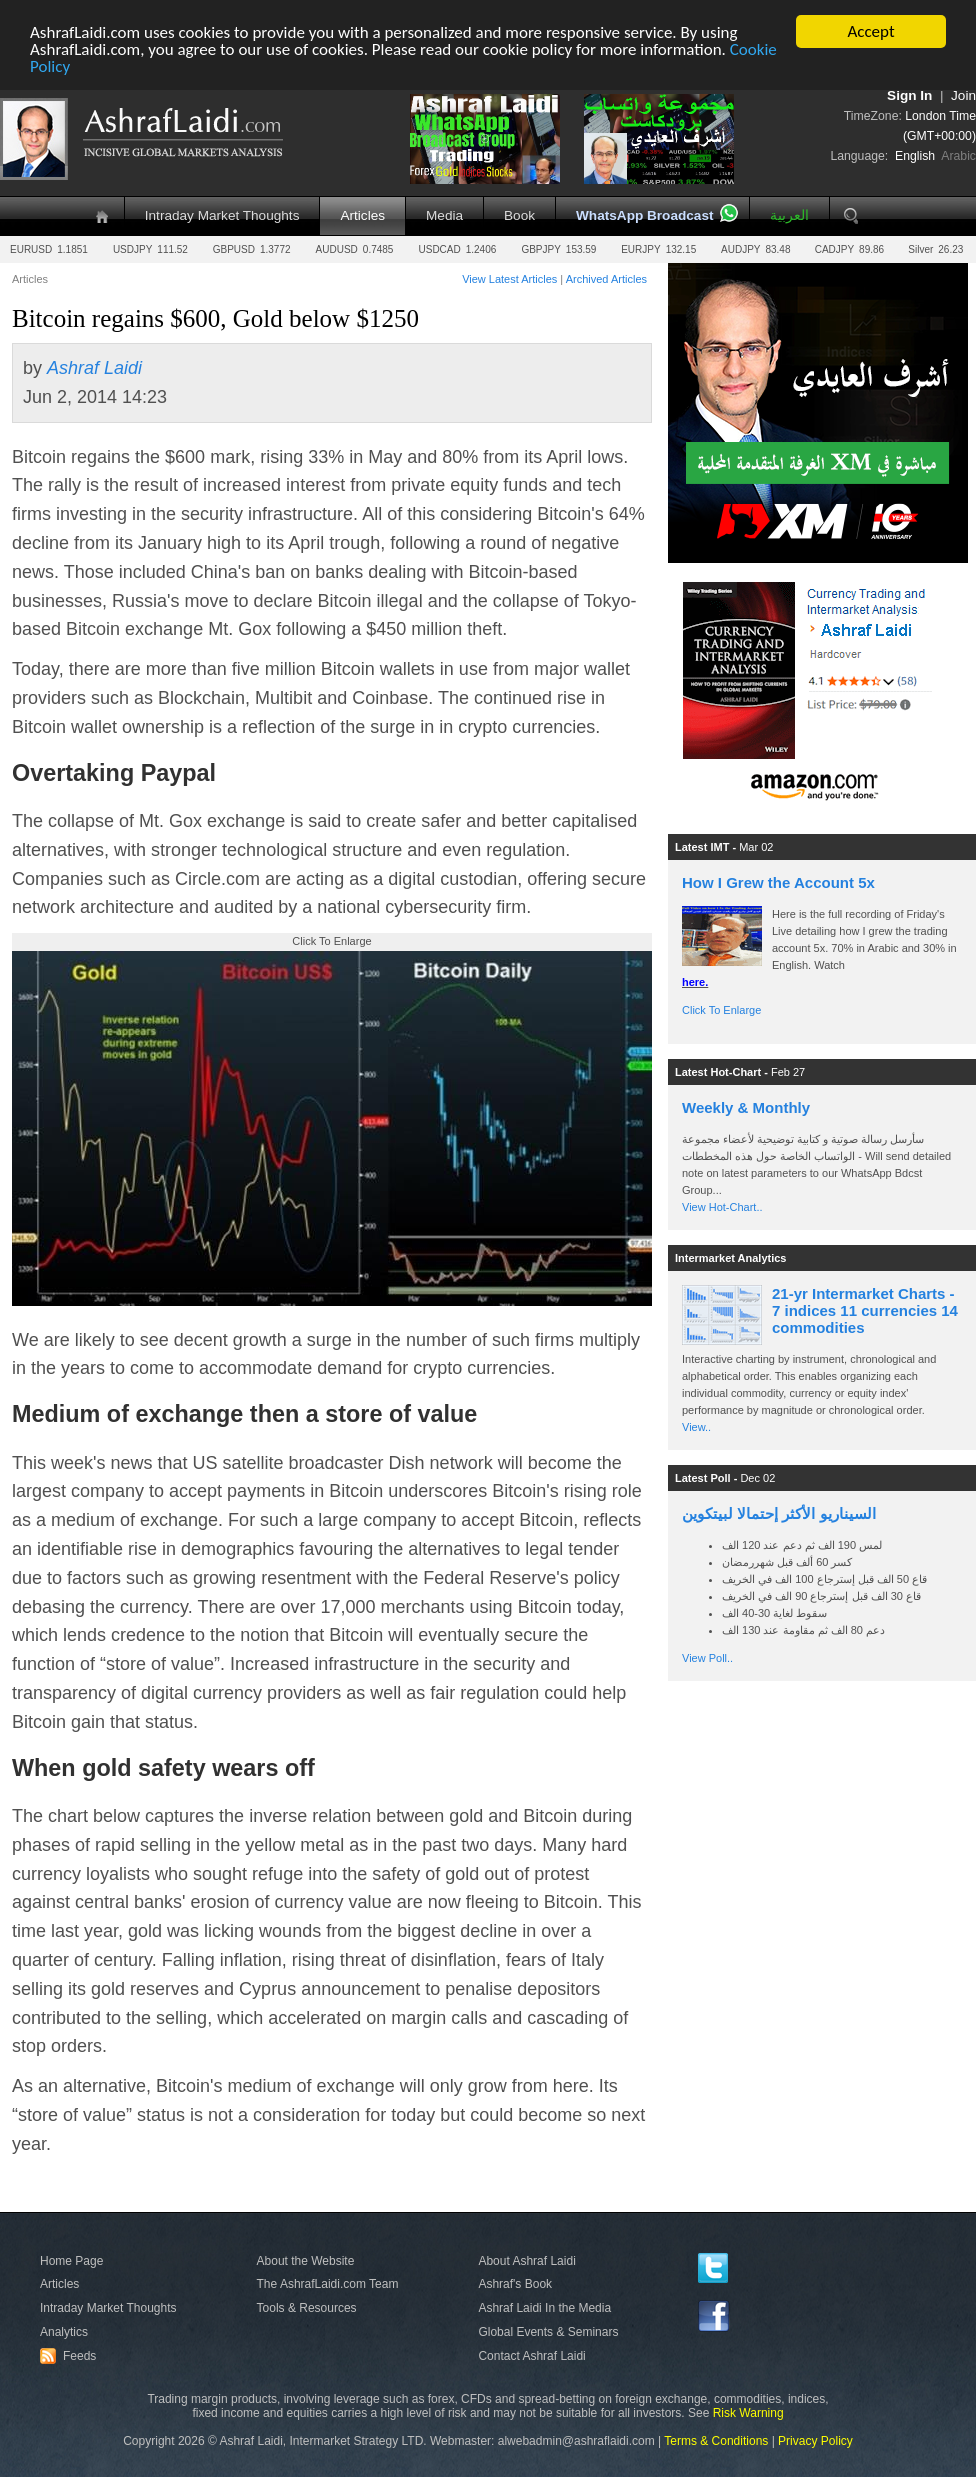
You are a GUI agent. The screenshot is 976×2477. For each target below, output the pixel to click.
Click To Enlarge (721, 1010)
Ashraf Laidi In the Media (544, 2308)
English (915, 156)
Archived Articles (606, 279)
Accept (870, 31)
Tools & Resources (307, 2308)
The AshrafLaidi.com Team (328, 2284)
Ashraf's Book (515, 2284)
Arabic (958, 156)
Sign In (909, 95)
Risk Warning (748, 2413)
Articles (362, 215)
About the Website (306, 2261)
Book (519, 215)
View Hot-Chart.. (722, 1207)
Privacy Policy (815, 2441)
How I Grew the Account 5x (778, 882)
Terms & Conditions (716, 2441)
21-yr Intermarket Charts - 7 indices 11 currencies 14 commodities (865, 1310)
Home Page (71, 2261)
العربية (789, 215)
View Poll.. (707, 1658)
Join (963, 95)
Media (444, 215)
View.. (696, 1427)
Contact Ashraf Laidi (531, 2356)
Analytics (64, 2332)
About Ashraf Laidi (526, 2261)
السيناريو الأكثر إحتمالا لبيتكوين (779, 1513)
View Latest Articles (509, 279)
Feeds (71, 2356)
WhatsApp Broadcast (644, 215)
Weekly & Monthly (746, 1107)
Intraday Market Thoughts (222, 215)
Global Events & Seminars (548, 2332)
